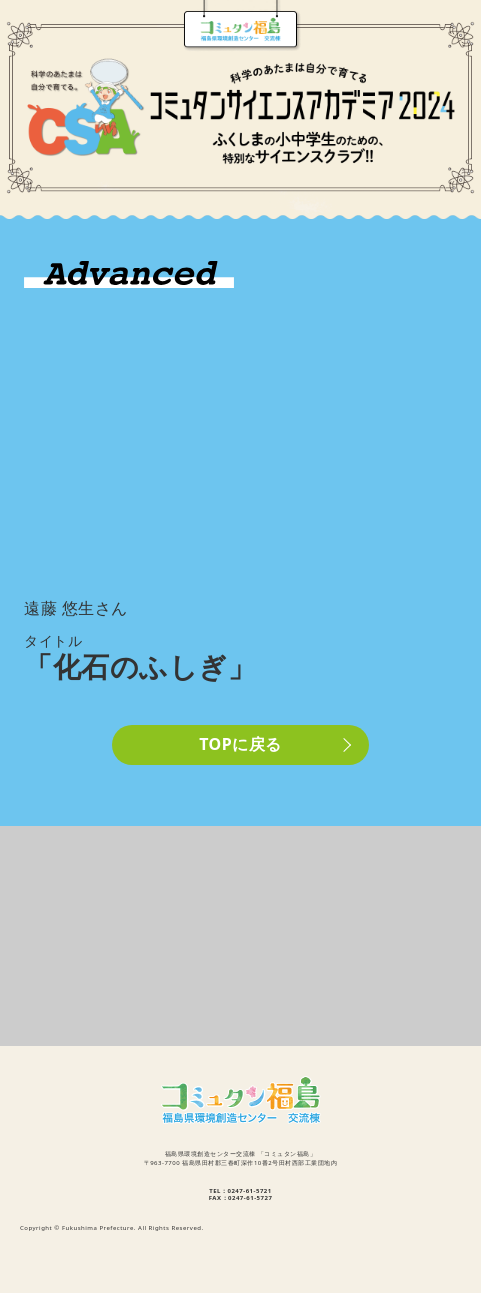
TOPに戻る (240, 744)
